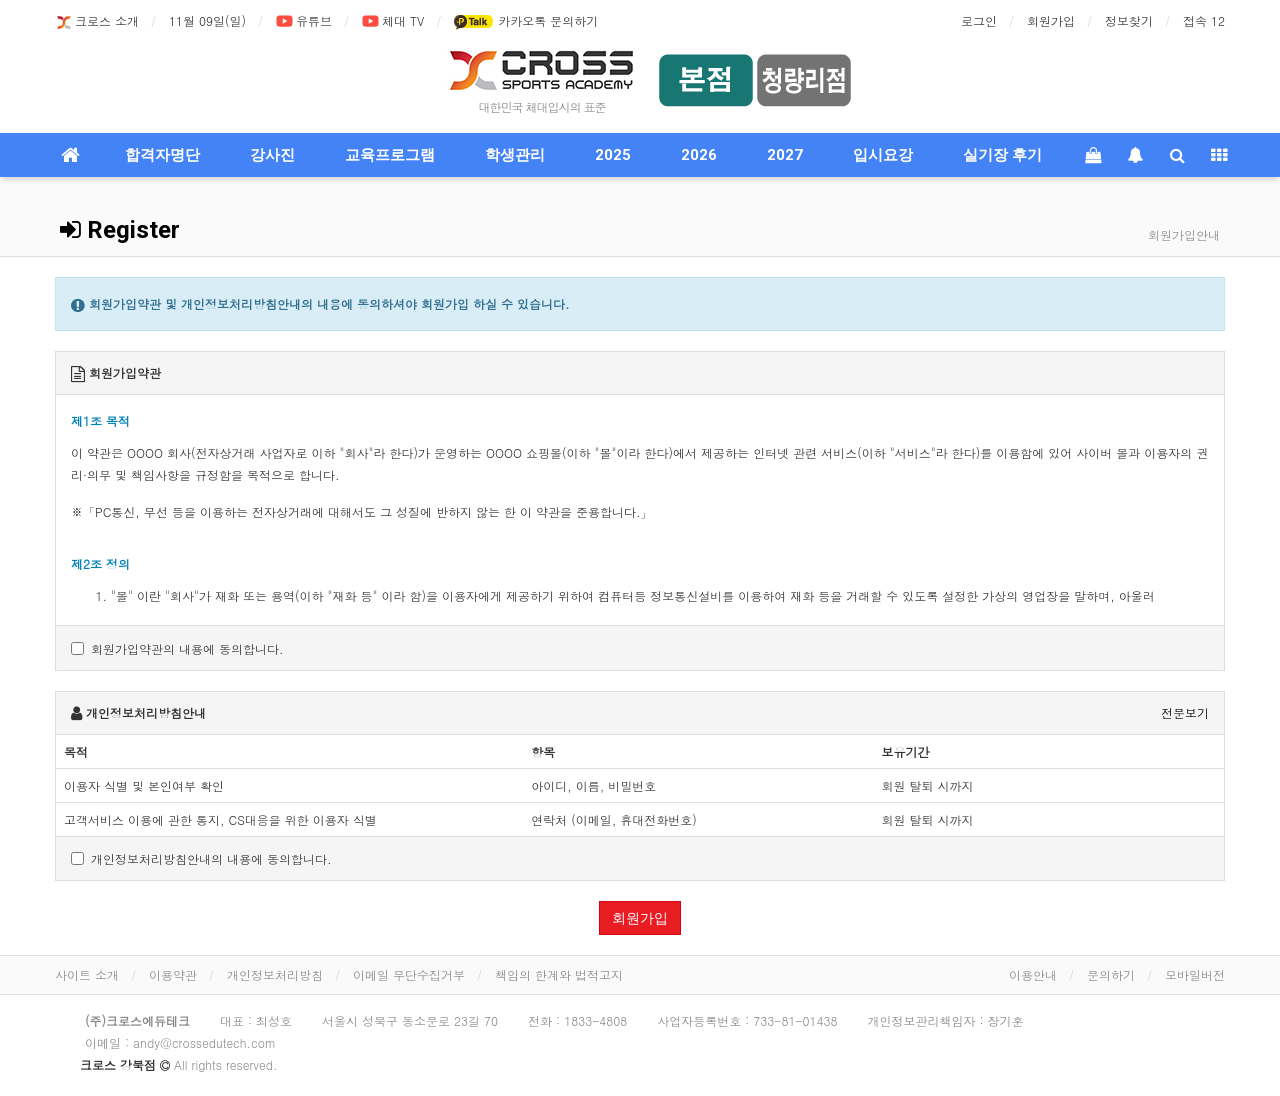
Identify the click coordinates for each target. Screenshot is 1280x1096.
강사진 (272, 155)
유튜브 (304, 21)
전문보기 (1185, 712)
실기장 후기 (1002, 155)
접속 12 (1204, 20)
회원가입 (1051, 20)
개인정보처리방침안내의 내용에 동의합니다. (201, 858)
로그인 (979, 20)
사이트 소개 (87, 974)
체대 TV (393, 21)
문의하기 (1111, 974)
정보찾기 (1129, 20)
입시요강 (883, 155)
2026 (699, 155)
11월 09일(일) (207, 20)
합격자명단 (162, 155)
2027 (785, 155)
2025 (613, 155)
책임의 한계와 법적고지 (559, 974)
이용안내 (1033, 974)
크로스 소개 (97, 21)
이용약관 (173, 974)
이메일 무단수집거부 (409, 974)
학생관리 (515, 155)
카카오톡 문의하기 (526, 21)
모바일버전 (1195, 974)
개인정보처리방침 (275, 974)
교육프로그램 (390, 155)
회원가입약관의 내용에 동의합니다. (177, 648)
